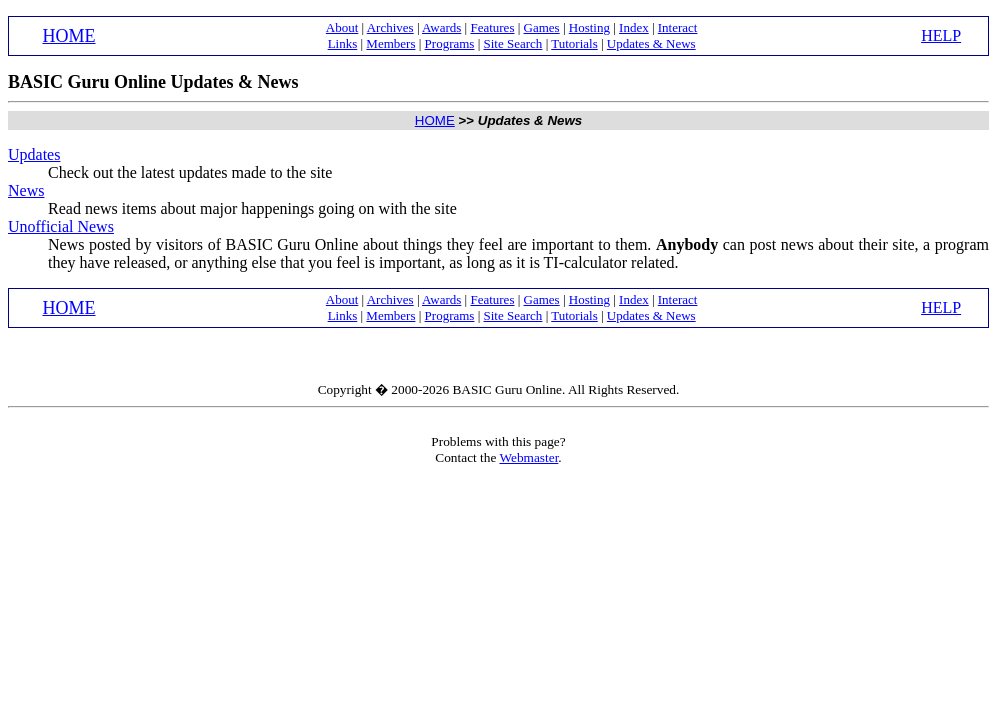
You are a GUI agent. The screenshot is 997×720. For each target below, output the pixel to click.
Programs (450, 43)
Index (634, 27)
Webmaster (528, 457)
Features (492, 27)
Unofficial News (61, 226)
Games (542, 27)
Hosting (589, 27)
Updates (34, 154)
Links (343, 43)
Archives (390, 27)
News (26, 190)
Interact (678, 27)
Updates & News (651, 43)
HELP (941, 35)
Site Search (513, 43)
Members (390, 43)
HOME (69, 36)
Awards (441, 27)
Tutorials (574, 43)
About (342, 27)
